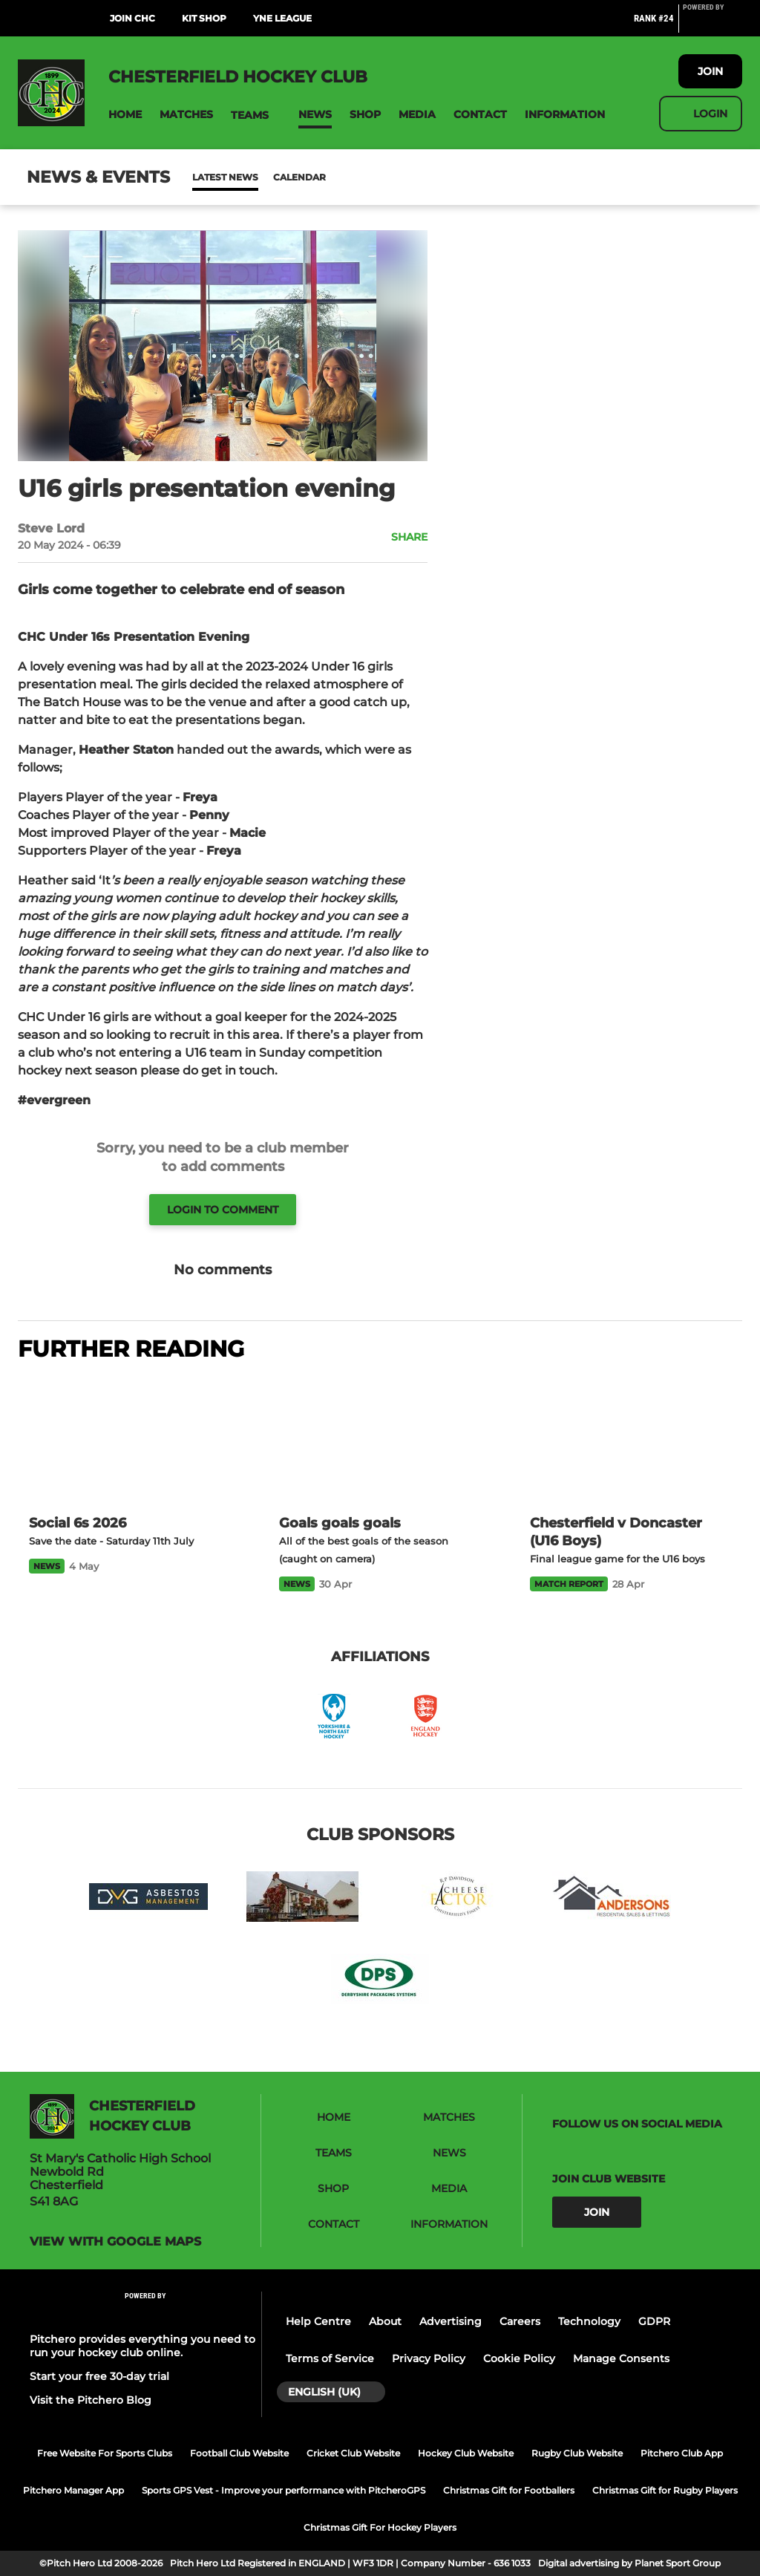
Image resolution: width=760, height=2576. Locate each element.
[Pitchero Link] (712, 24)
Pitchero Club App (682, 2453)
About (385, 2321)
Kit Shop (204, 18)
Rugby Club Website (577, 2453)
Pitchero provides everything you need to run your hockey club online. (142, 2345)
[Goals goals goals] (379, 1439)
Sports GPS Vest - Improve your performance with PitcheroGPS (283, 2490)
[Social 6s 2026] (129, 1439)
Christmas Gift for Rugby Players (665, 2490)
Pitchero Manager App (73, 2490)
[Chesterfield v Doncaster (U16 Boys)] (630, 1440)
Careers (519, 2321)
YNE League (282, 18)
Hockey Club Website (466, 2453)
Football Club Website (239, 2453)
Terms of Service (330, 2358)
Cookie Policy (519, 2358)
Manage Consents (621, 2358)
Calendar (263, 177)
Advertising (450, 2321)
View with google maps (115, 2242)
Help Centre (318, 2321)
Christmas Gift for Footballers (508, 2490)
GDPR (654, 2321)
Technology (589, 2321)
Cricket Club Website (353, 2453)
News (207, 177)
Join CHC (132, 18)
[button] (125, 114)
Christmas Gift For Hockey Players (380, 2527)
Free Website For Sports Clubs (104, 2453)
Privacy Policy (428, 2358)
